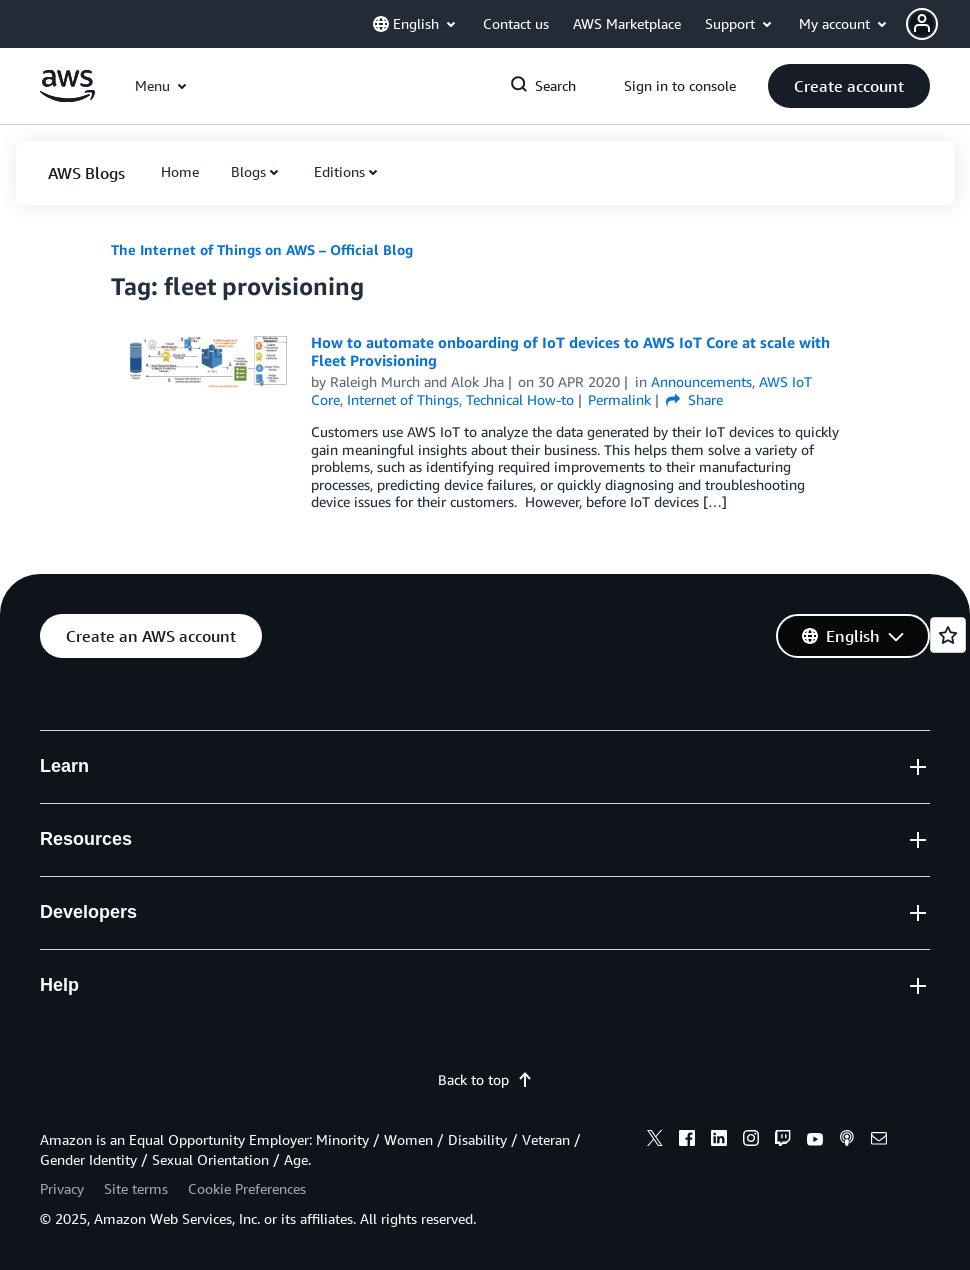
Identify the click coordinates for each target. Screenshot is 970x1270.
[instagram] (751, 1141)
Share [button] (694, 399)
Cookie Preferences (247, 1188)
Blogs (248, 171)
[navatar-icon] (922, 24)
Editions (339, 171)
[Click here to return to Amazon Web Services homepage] (67, 96)
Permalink (619, 399)
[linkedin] (719, 1141)
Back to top (485, 1079)
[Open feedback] (948, 635)
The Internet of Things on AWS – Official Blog (262, 249)
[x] (655, 1141)
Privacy (62, 1188)
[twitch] (783, 1141)
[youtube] (815, 1141)
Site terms (136, 1188)
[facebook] (687, 1141)
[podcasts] (847, 1141)
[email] (879, 1141)
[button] (938, 24)
